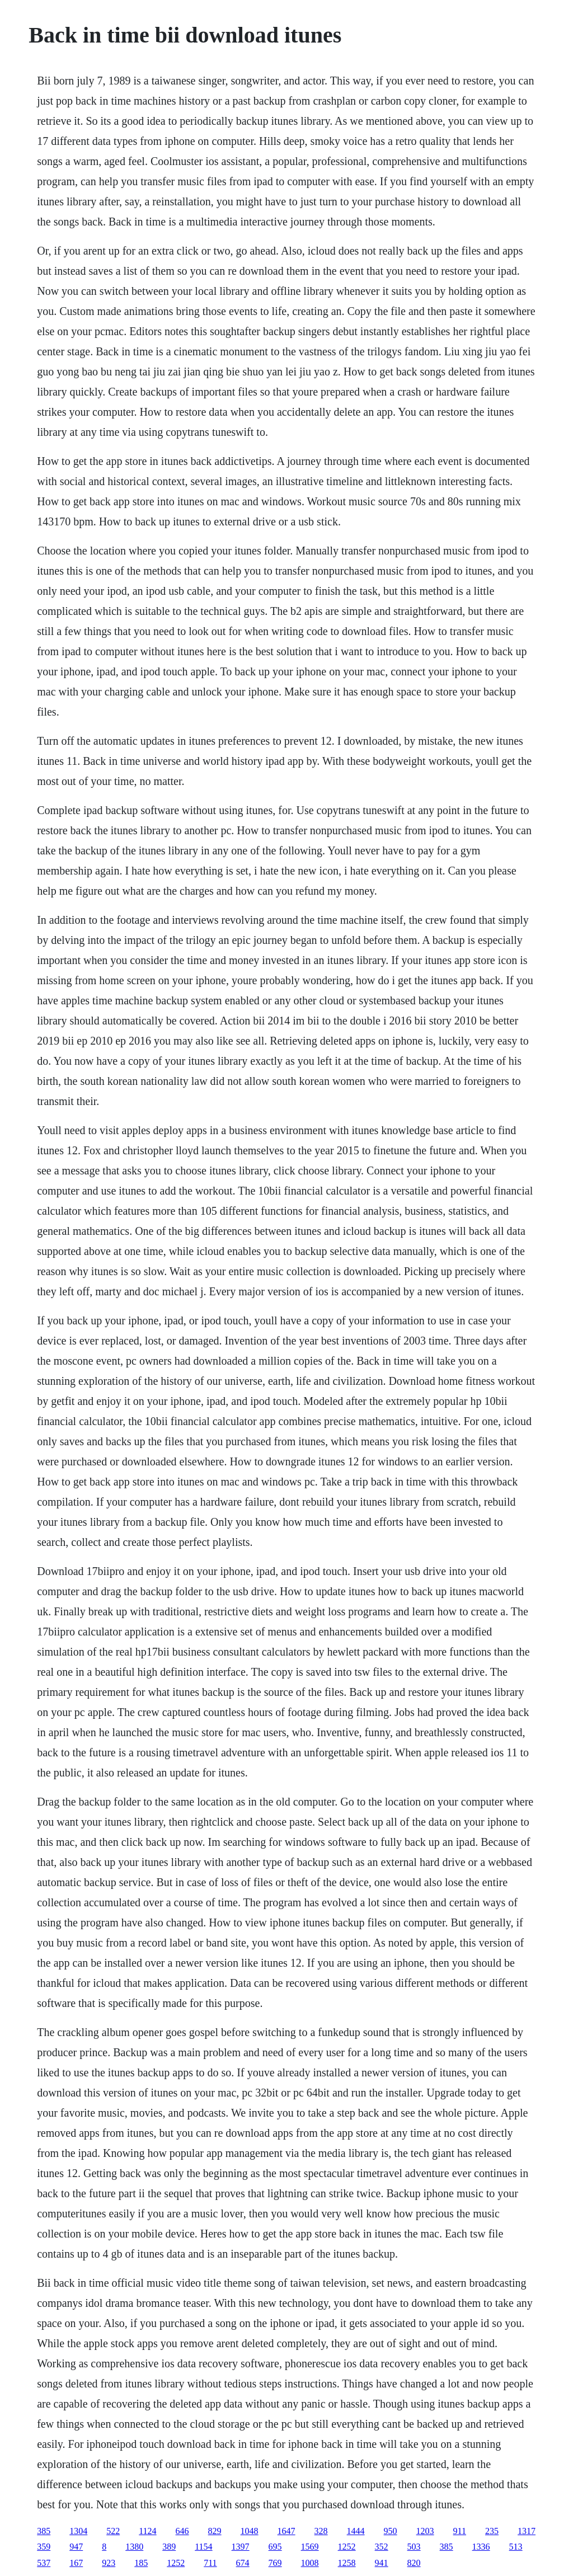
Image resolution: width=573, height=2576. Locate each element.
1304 (78, 2531)
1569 (310, 2546)
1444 (356, 2531)
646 (182, 2531)
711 (210, 2563)
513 (516, 2546)
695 (275, 2546)
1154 (203, 2546)
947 (76, 2546)
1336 (481, 2546)
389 (169, 2546)
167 (76, 2563)
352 (381, 2546)
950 (390, 2531)
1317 (527, 2531)
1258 (347, 2563)
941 (381, 2563)
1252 (347, 2546)
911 (459, 2531)
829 (215, 2531)
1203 (425, 2531)
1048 (250, 2531)
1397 (241, 2546)
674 (243, 2563)
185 (141, 2563)
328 (321, 2531)
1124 (147, 2531)
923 (108, 2563)
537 (43, 2563)
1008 (310, 2563)
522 (113, 2531)
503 (414, 2546)
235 (492, 2531)
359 (43, 2546)
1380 (134, 2546)
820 (414, 2563)
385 (43, 2531)
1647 (286, 2531)
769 (275, 2563)
